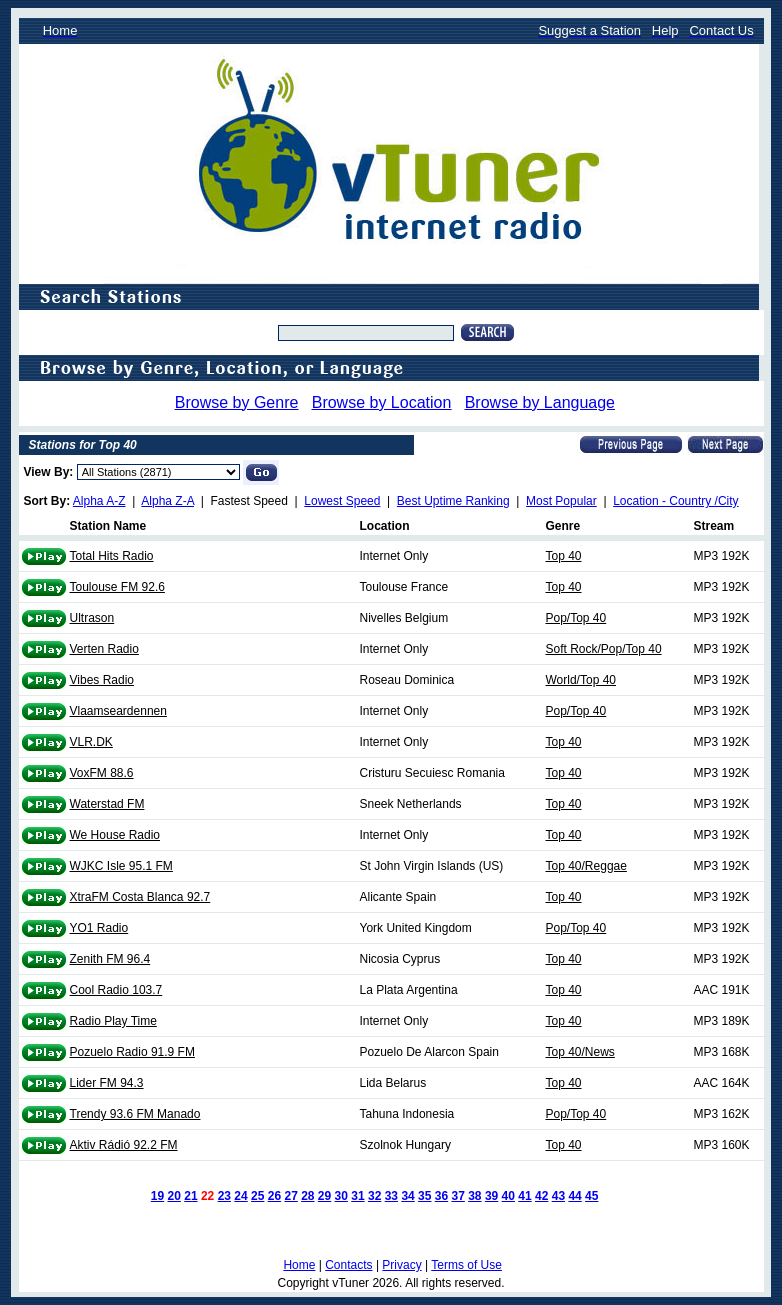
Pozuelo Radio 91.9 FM (132, 1052)
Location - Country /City (675, 501)
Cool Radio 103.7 (116, 990)
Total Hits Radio (112, 556)
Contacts (348, 1265)
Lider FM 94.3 (107, 1083)
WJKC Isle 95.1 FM (121, 866)
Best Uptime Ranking (453, 501)
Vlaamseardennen (118, 711)
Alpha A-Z (99, 501)
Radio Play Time (113, 1021)
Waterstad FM (107, 804)
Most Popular (561, 501)
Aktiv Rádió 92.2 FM (124, 1145)
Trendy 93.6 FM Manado (135, 1114)
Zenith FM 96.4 (110, 959)
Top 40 (564, 556)
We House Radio (115, 835)
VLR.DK (91, 742)
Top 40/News (580, 1052)
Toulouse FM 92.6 (117, 587)
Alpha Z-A (167, 501)
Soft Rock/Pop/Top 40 (604, 649)
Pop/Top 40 (576, 618)
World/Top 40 (581, 680)
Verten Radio (104, 649)
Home (299, 1265)
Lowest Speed (342, 501)
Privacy (401, 1265)
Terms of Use (466, 1265)
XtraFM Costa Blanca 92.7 (140, 897)
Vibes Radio (102, 680)
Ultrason (92, 618)
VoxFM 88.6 (102, 773)
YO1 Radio (99, 928)
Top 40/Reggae (586, 866)
